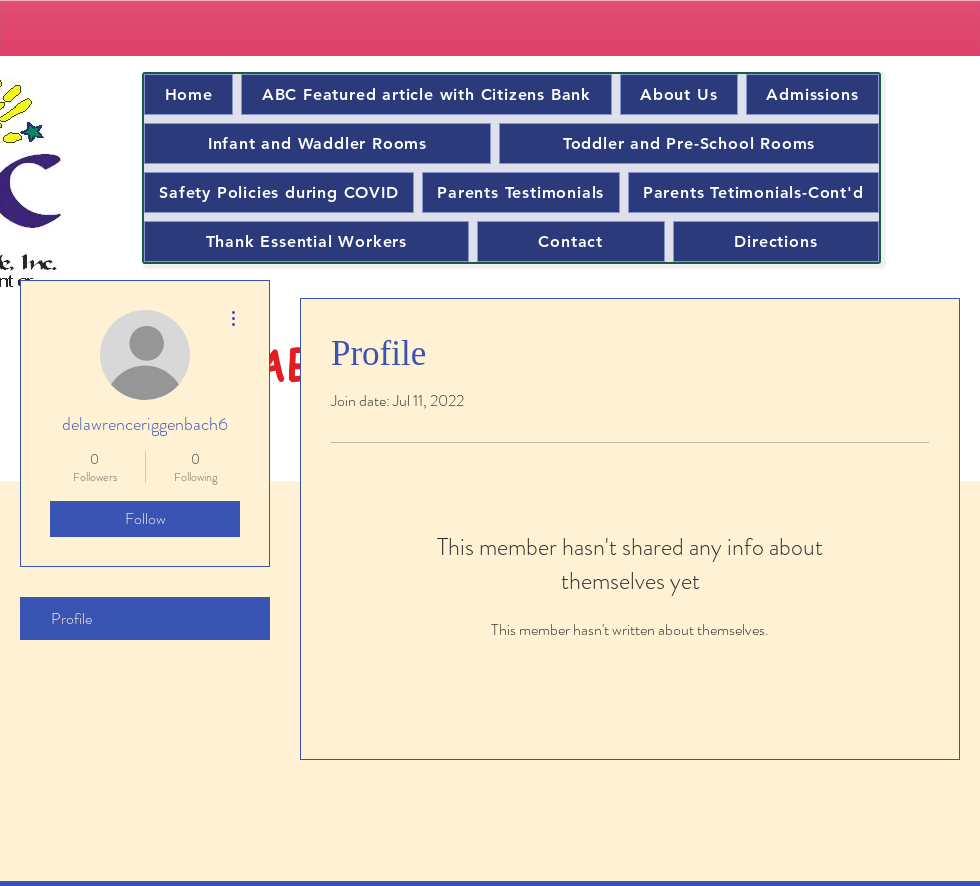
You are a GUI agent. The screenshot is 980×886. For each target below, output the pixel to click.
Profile (71, 618)
